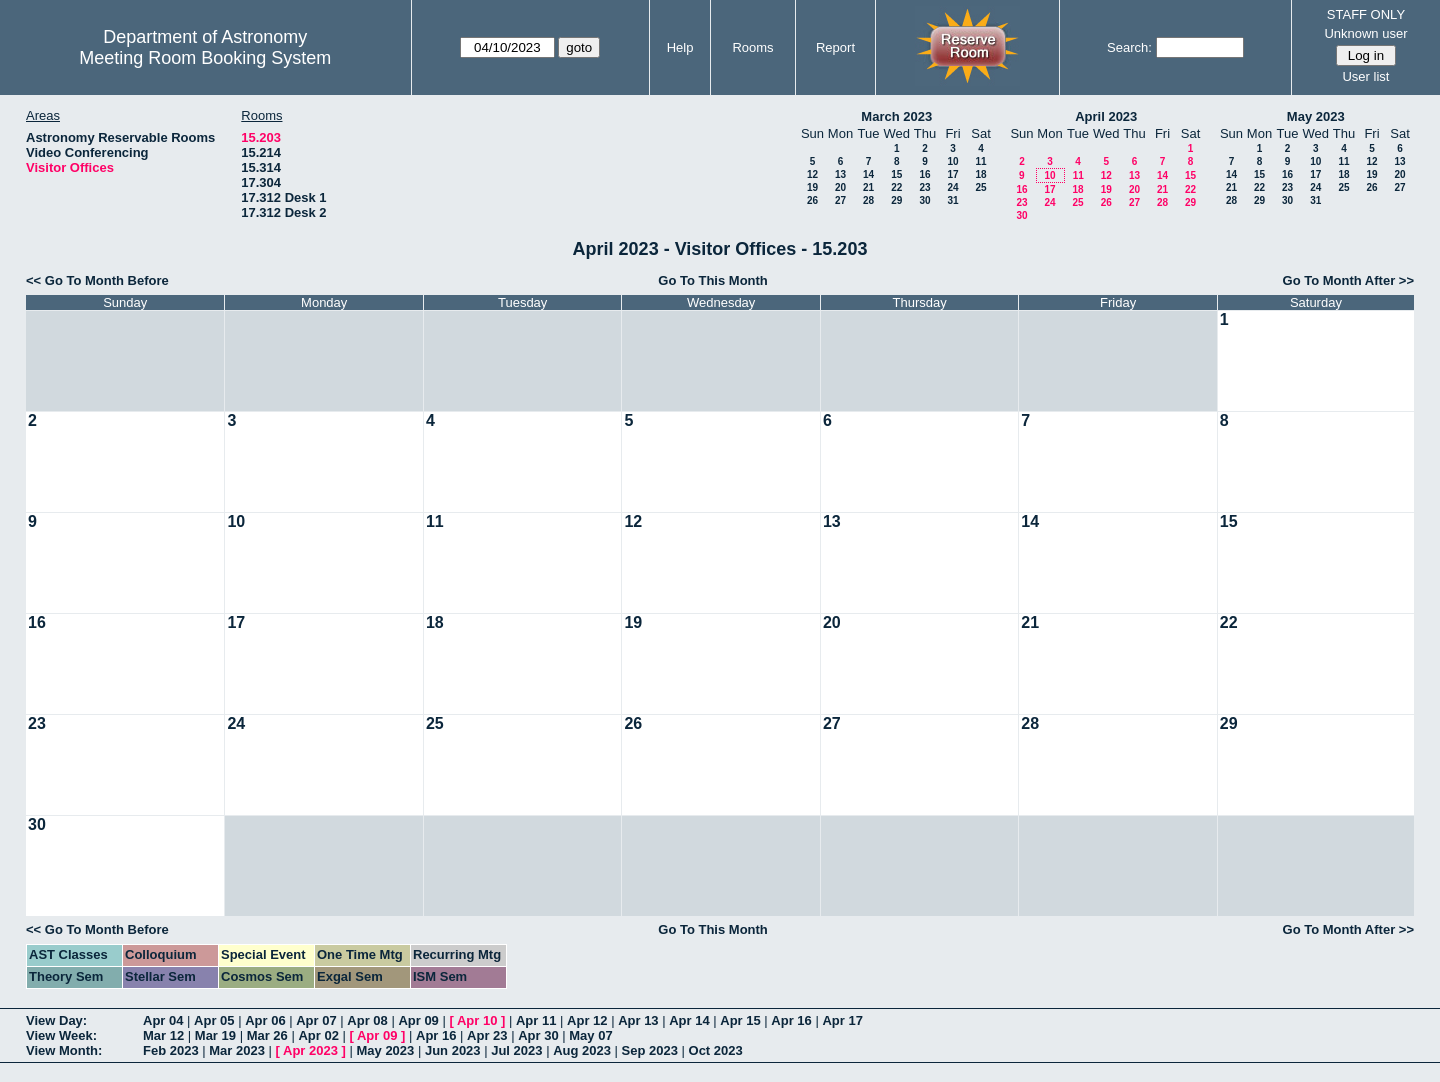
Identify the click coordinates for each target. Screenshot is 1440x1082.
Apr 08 (367, 1020)
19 (812, 187)
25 (980, 187)
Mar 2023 (237, 1050)
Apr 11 (536, 1020)
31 (952, 200)
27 (840, 200)
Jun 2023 (453, 1050)
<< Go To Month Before (97, 280)
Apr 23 (487, 1035)
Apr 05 (214, 1020)
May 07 (590, 1035)
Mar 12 (163, 1035)
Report (835, 47)
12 (812, 174)
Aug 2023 (582, 1050)
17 (952, 174)
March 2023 (896, 116)
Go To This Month (713, 280)
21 (868, 187)
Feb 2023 (171, 1050)
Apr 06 (265, 1020)
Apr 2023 (310, 1050)
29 (896, 200)
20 (840, 187)
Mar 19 (215, 1035)
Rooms (752, 47)
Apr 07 (316, 1020)
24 (952, 187)
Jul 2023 (516, 1050)
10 (952, 161)
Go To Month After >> (1348, 280)
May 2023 (1316, 116)
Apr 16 (791, 1020)
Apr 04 (163, 1020)
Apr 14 (689, 1020)
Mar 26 (267, 1035)
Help (680, 47)
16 (924, 174)
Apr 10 (477, 1020)
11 (980, 161)
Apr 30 (538, 1035)
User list (1365, 76)
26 (812, 200)
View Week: (61, 1035)
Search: (1129, 47)
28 (868, 200)
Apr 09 (418, 1020)
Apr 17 (842, 1020)
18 (980, 174)
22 (896, 187)
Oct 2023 (716, 1050)
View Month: (64, 1050)
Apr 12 (587, 1020)
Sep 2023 (650, 1050)
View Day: (56, 1020)
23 (924, 187)
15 (896, 174)
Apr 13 (638, 1020)
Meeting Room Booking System (205, 58)
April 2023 (1106, 116)
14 (868, 174)
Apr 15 (740, 1020)
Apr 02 (318, 1035)
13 (840, 174)
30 (924, 200)
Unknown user (1365, 33)
